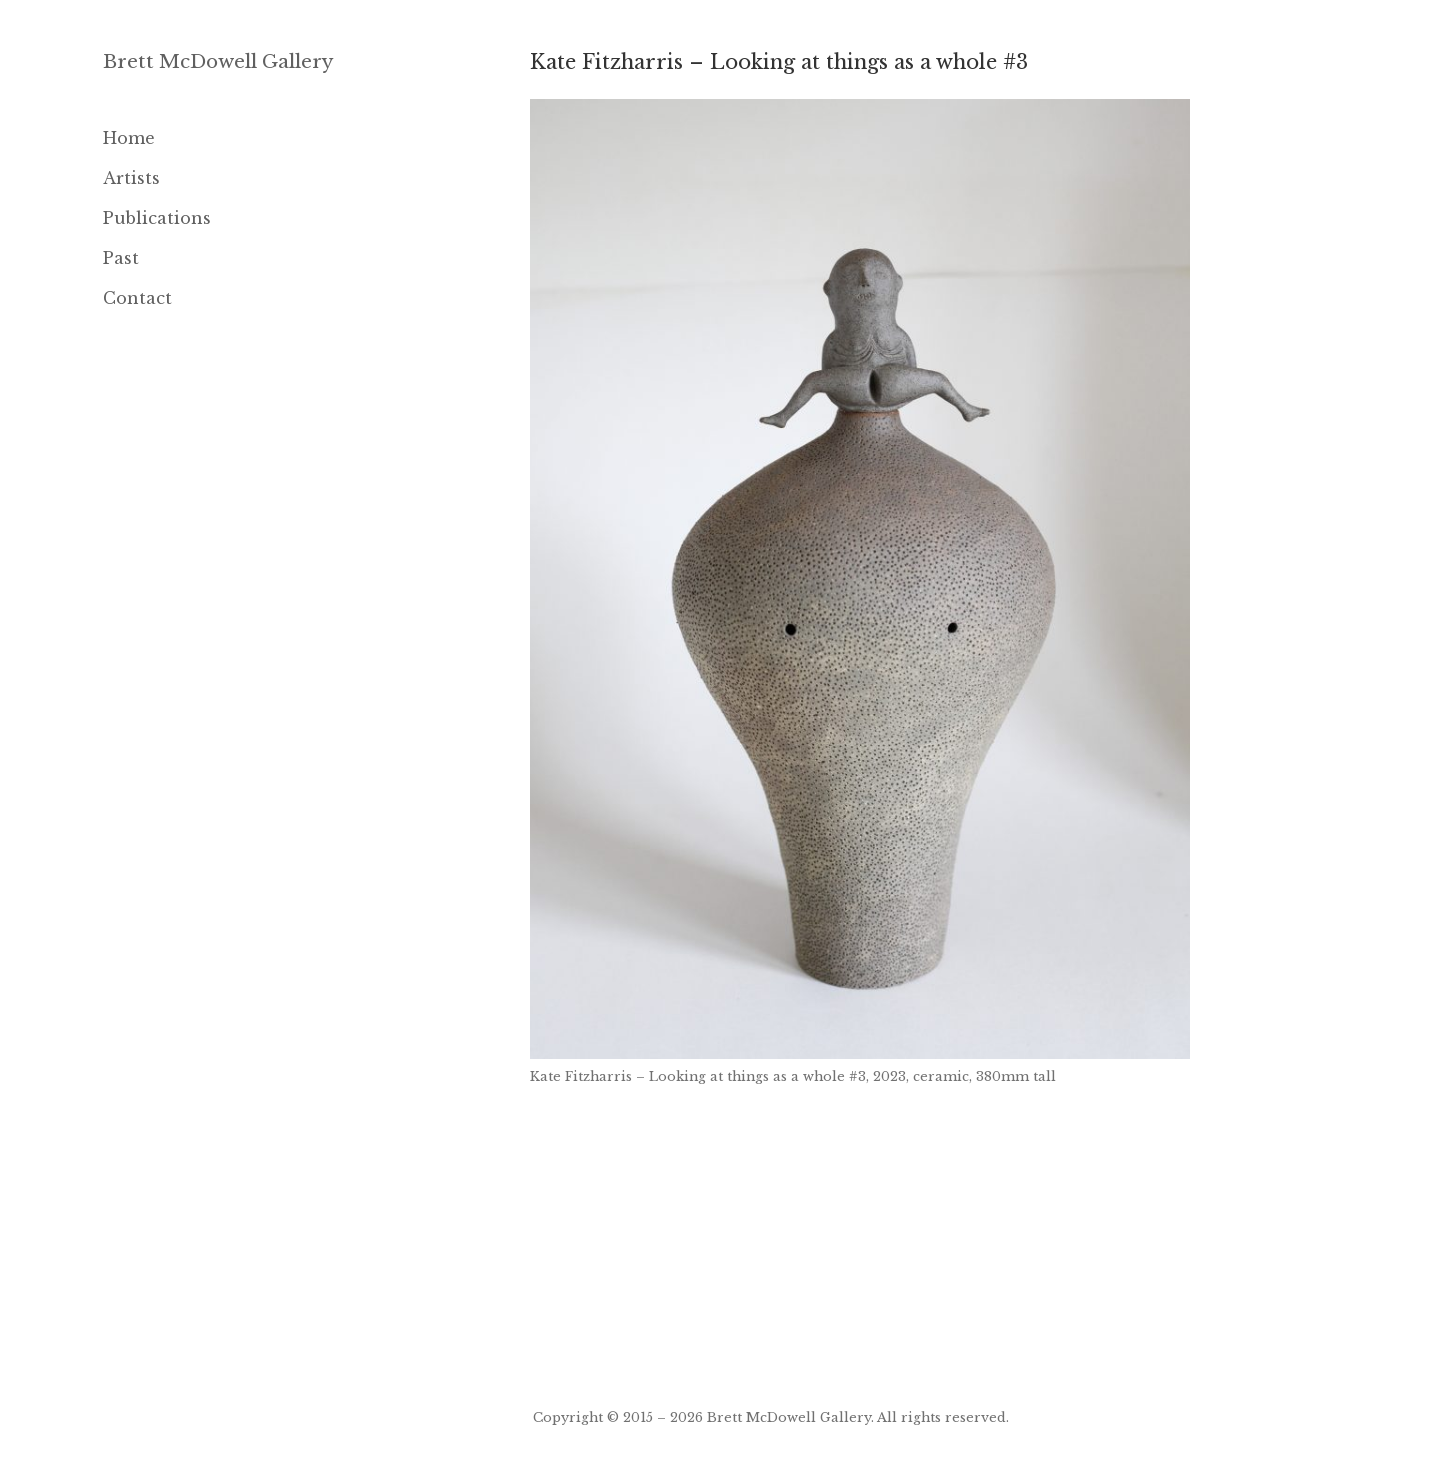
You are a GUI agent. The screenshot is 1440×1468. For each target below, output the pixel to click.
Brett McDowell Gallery (218, 61)
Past (121, 258)
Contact (137, 298)
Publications (157, 218)
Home (129, 138)
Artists (131, 178)
